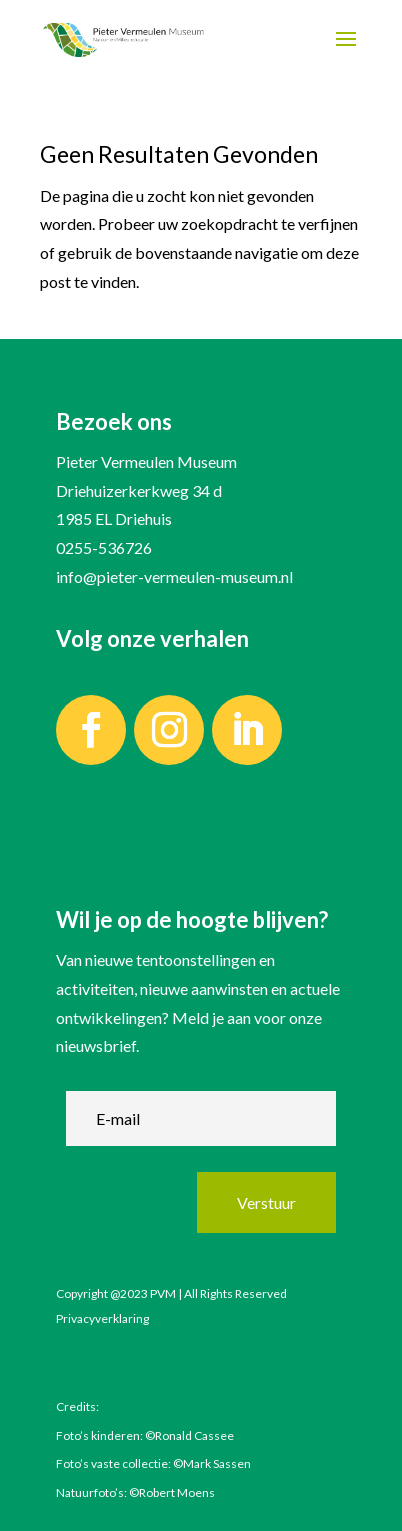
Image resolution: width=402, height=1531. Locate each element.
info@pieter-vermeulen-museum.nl (174, 576)
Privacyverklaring (102, 1318)
